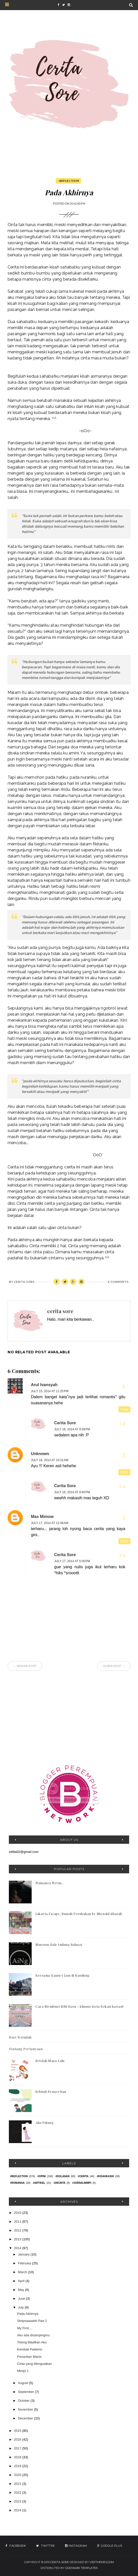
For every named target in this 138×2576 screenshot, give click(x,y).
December (26, 2418)
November (26, 2409)
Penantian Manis (29, 2357)
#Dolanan (62, 2176)
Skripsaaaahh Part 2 (32, 2321)
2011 (18, 2221)
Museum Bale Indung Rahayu (58, 1944)
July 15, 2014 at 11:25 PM (49, 1391)
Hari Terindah (20, 2037)
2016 (18, 2439)
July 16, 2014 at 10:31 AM (49, 1460)
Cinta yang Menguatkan (34, 2364)
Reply (124, 1409)
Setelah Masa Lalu (50, 2060)
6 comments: (118, 1282)
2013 (18, 2239)
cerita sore (65, 1423)
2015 (18, 2431)
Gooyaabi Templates (81, 2568)
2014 (18, 2248)
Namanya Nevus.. (49, 1883)
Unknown (40, 1454)
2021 (18, 2484)
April (22, 2281)
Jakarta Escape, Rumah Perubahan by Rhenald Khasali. (79, 1913)
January (24, 2254)
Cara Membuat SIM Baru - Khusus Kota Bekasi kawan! (79, 2006)
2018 (18, 2457)
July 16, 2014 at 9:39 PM (72, 1429)
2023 (18, 2501)
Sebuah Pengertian (50, 2091)
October (24, 2400)
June (22, 2298)
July (21, 2307)
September (26, 2392)
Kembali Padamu (29, 2349)
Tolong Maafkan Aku (32, 2342)
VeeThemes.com (102, 2562)
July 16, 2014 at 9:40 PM (72, 1492)
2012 (18, 2230)
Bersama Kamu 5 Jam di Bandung (62, 1975)
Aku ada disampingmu (33, 2335)
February (25, 2263)
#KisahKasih (105, 2176)
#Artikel (39, 2182)
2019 (18, 2466)
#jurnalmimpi (81, 2182)
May (21, 2290)
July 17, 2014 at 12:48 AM (49, 1523)
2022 (18, 2492)
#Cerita (83, 2176)
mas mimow (42, 1516)
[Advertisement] (69, 1716)
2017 (18, 2448)
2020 (18, 2475)
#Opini (41, 2176)
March (23, 2272)
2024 (18, 2510)
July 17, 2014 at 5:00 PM (72, 1561)
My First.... (24, 2328)
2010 (18, 2213)
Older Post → (114, 1666)
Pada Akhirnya (27, 2314)
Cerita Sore (59, 2562)
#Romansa (17, 2182)
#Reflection (68, 181)
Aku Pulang (44, 2122)
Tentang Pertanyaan (26, 2049)
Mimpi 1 (23, 2371)
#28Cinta (60, 2182)
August (23, 2383)
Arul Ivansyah (44, 1385)
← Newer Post (25, 1666)
